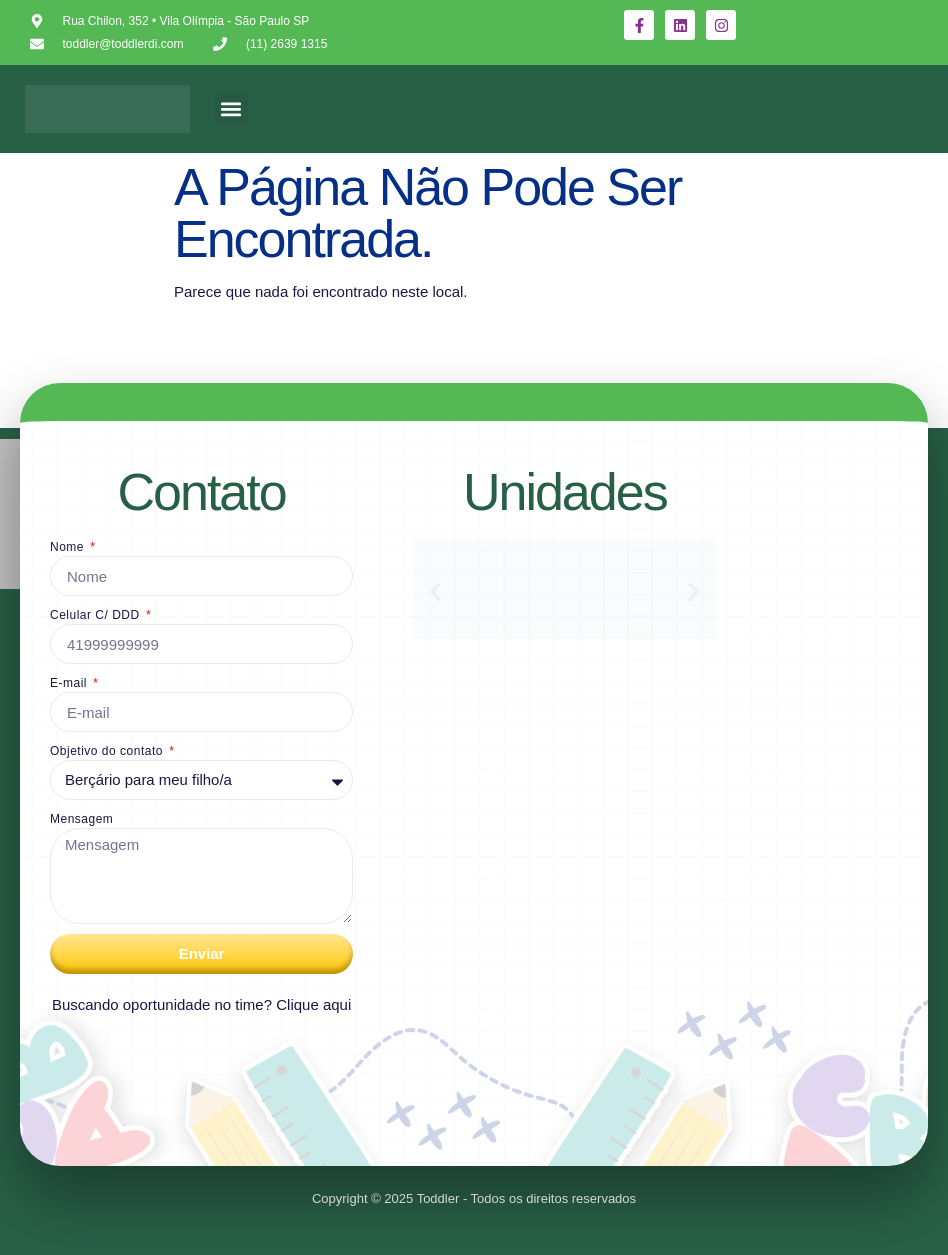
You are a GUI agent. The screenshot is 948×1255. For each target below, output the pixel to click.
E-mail (70, 683)
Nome (69, 547)
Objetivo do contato (108, 751)
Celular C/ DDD (97, 615)
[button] (231, 108)
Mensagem (81, 819)
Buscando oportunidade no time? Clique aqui (201, 1004)
